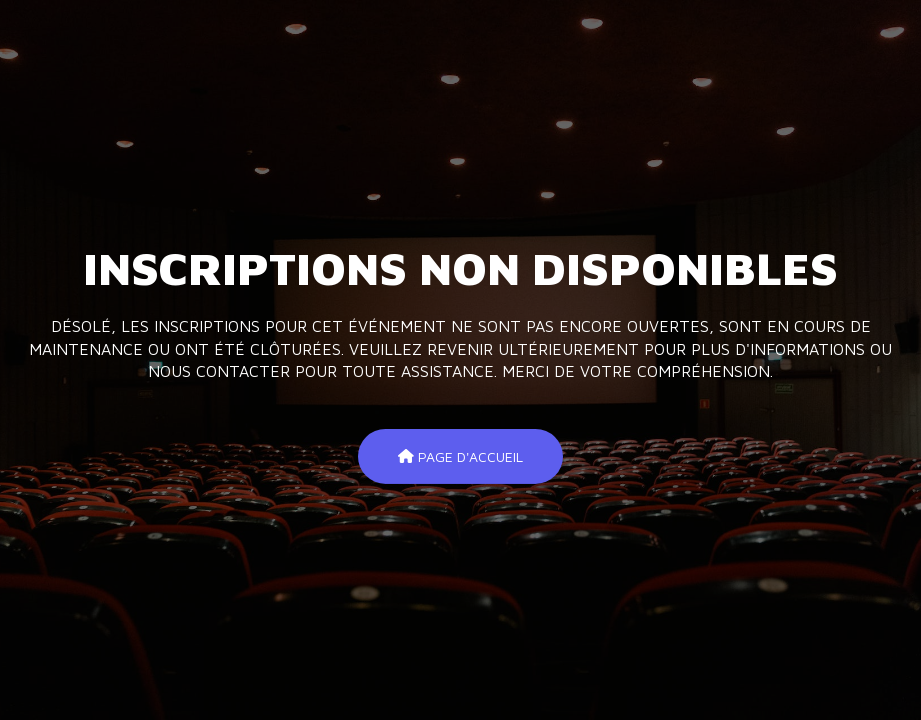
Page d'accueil (460, 455)
